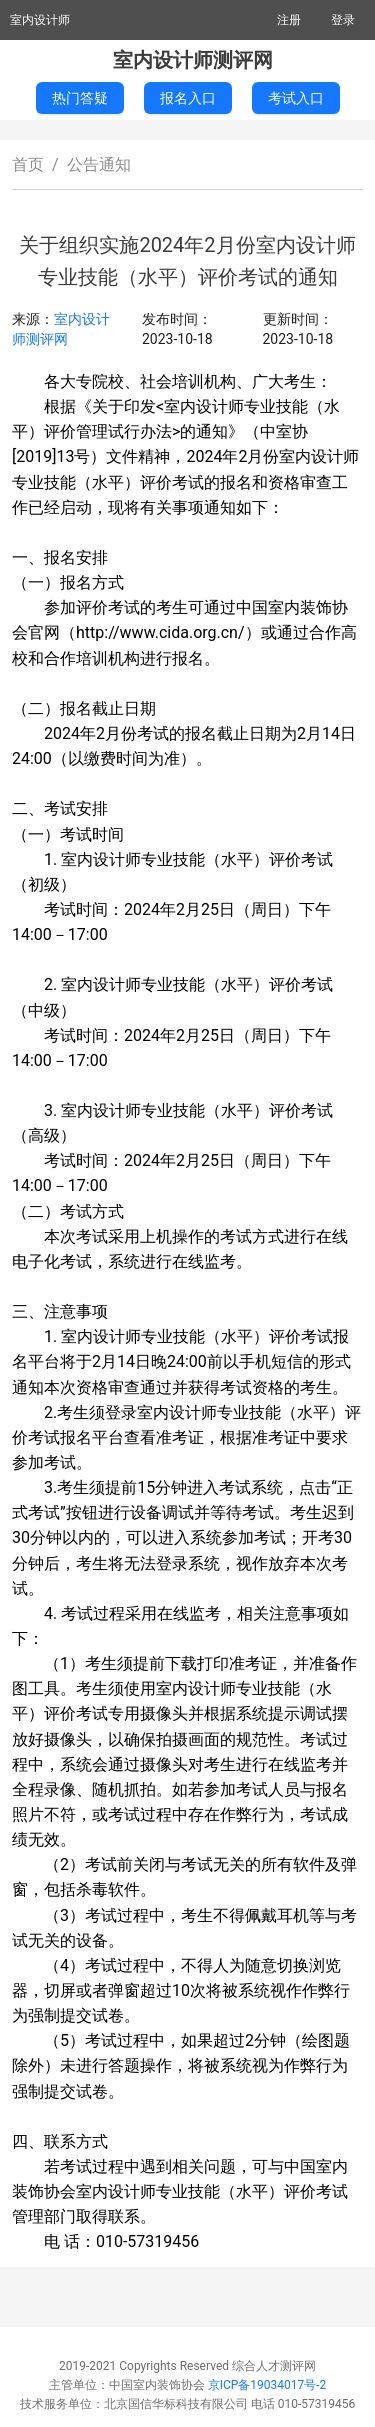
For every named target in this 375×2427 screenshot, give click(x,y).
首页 (28, 164)
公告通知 (99, 164)
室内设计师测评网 (193, 60)
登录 (343, 20)
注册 (289, 20)
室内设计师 (40, 20)
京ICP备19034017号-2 (267, 2385)
